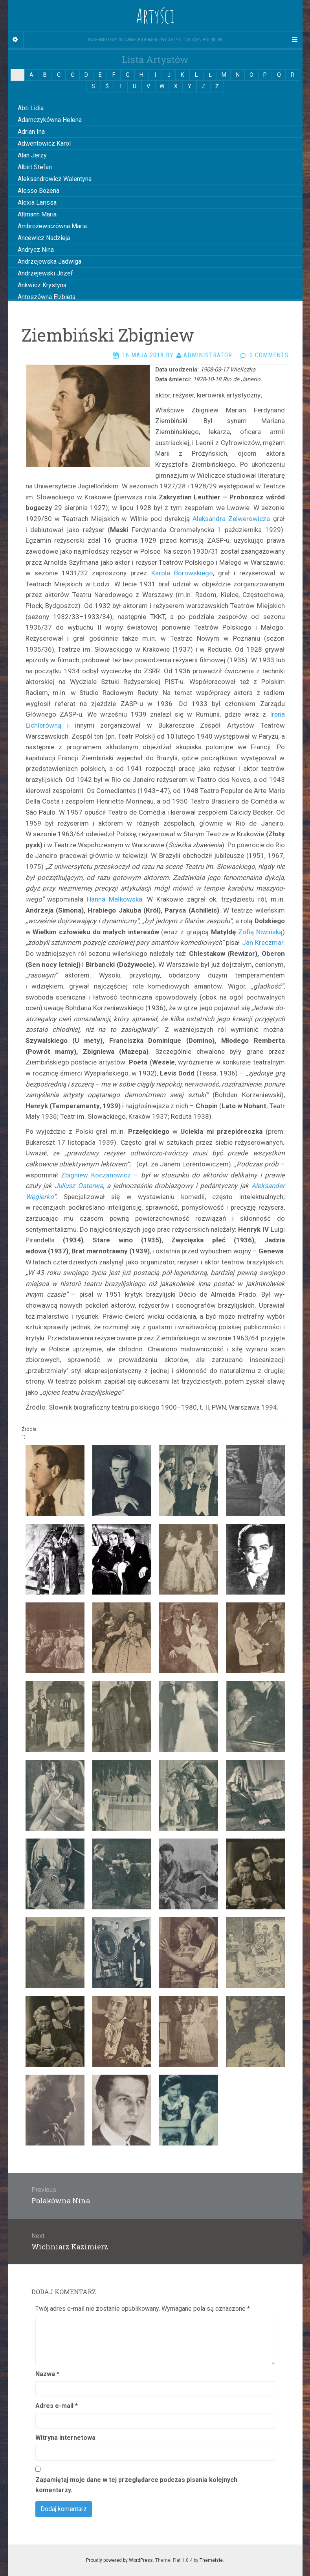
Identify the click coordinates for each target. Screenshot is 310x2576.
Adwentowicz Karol (44, 143)
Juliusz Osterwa (79, 1186)
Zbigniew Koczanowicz (94, 1175)
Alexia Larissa (37, 202)
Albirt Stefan (35, 167)
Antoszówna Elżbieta (46, 297)
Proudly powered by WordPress (119, 2560)
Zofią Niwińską (260, 932)
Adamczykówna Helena (50, 120)
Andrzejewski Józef (45, 273)
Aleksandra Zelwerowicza (231, 519)
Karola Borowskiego (182, 573)
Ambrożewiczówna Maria (52, 226)
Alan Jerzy (32, 155)
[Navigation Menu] (295, 40)
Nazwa (47, 2374)
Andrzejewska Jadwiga (49, 261)
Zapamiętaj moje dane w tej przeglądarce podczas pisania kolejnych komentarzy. (136, 2485)
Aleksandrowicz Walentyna (55, 179)
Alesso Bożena (38, 190)
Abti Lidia (31, 108)
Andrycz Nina (36, 249)
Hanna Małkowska (114, 899)
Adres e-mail (56, 2406)
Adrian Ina (31, 131)
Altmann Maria (37, 214)
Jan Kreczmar (261, 942)
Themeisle (211, 2560)
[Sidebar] (16, 40)
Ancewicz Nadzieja (44, 238)
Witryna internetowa (65, 2437)
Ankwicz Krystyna (42, 285)
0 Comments (269, 355)
